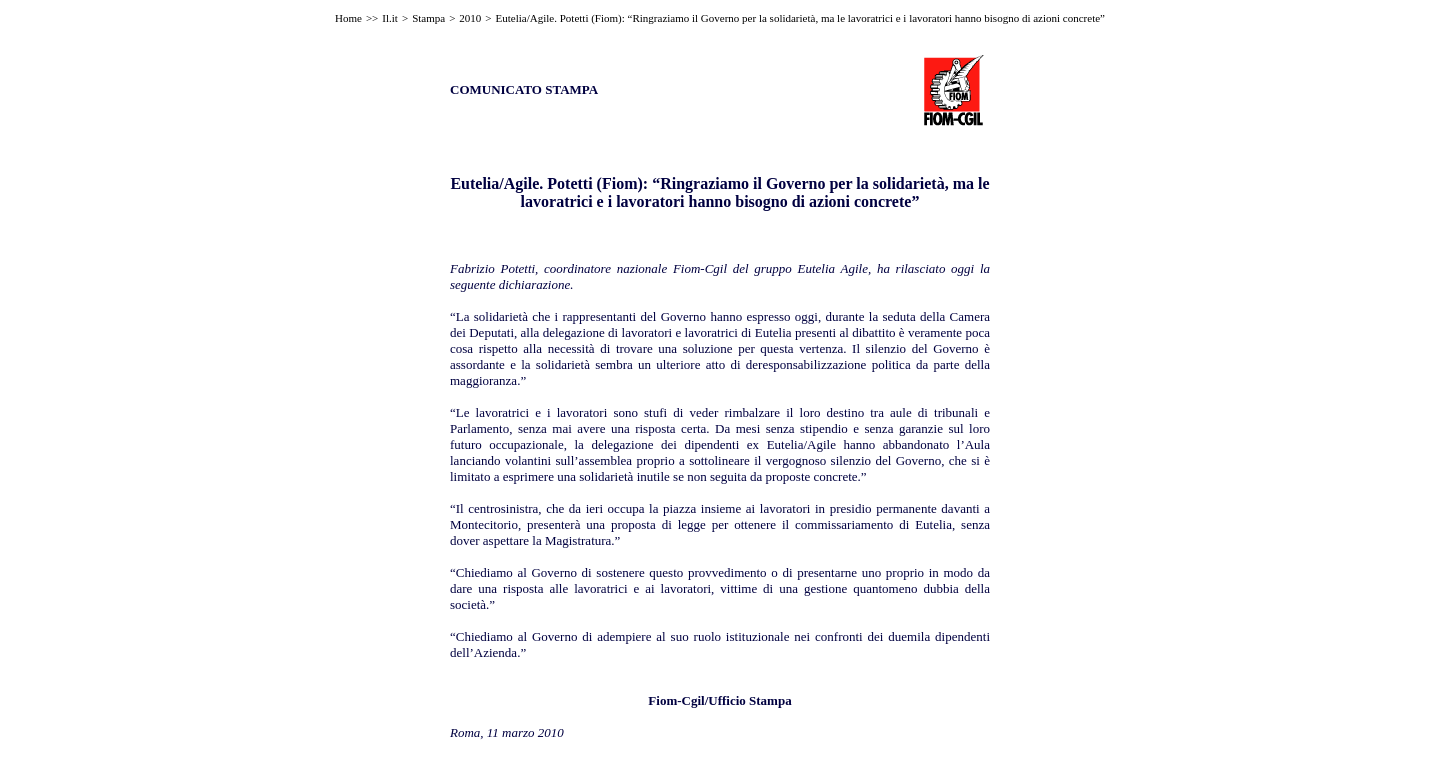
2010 (470, 18)
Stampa (428, 18)
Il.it (390, 18)
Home (348, 18)
